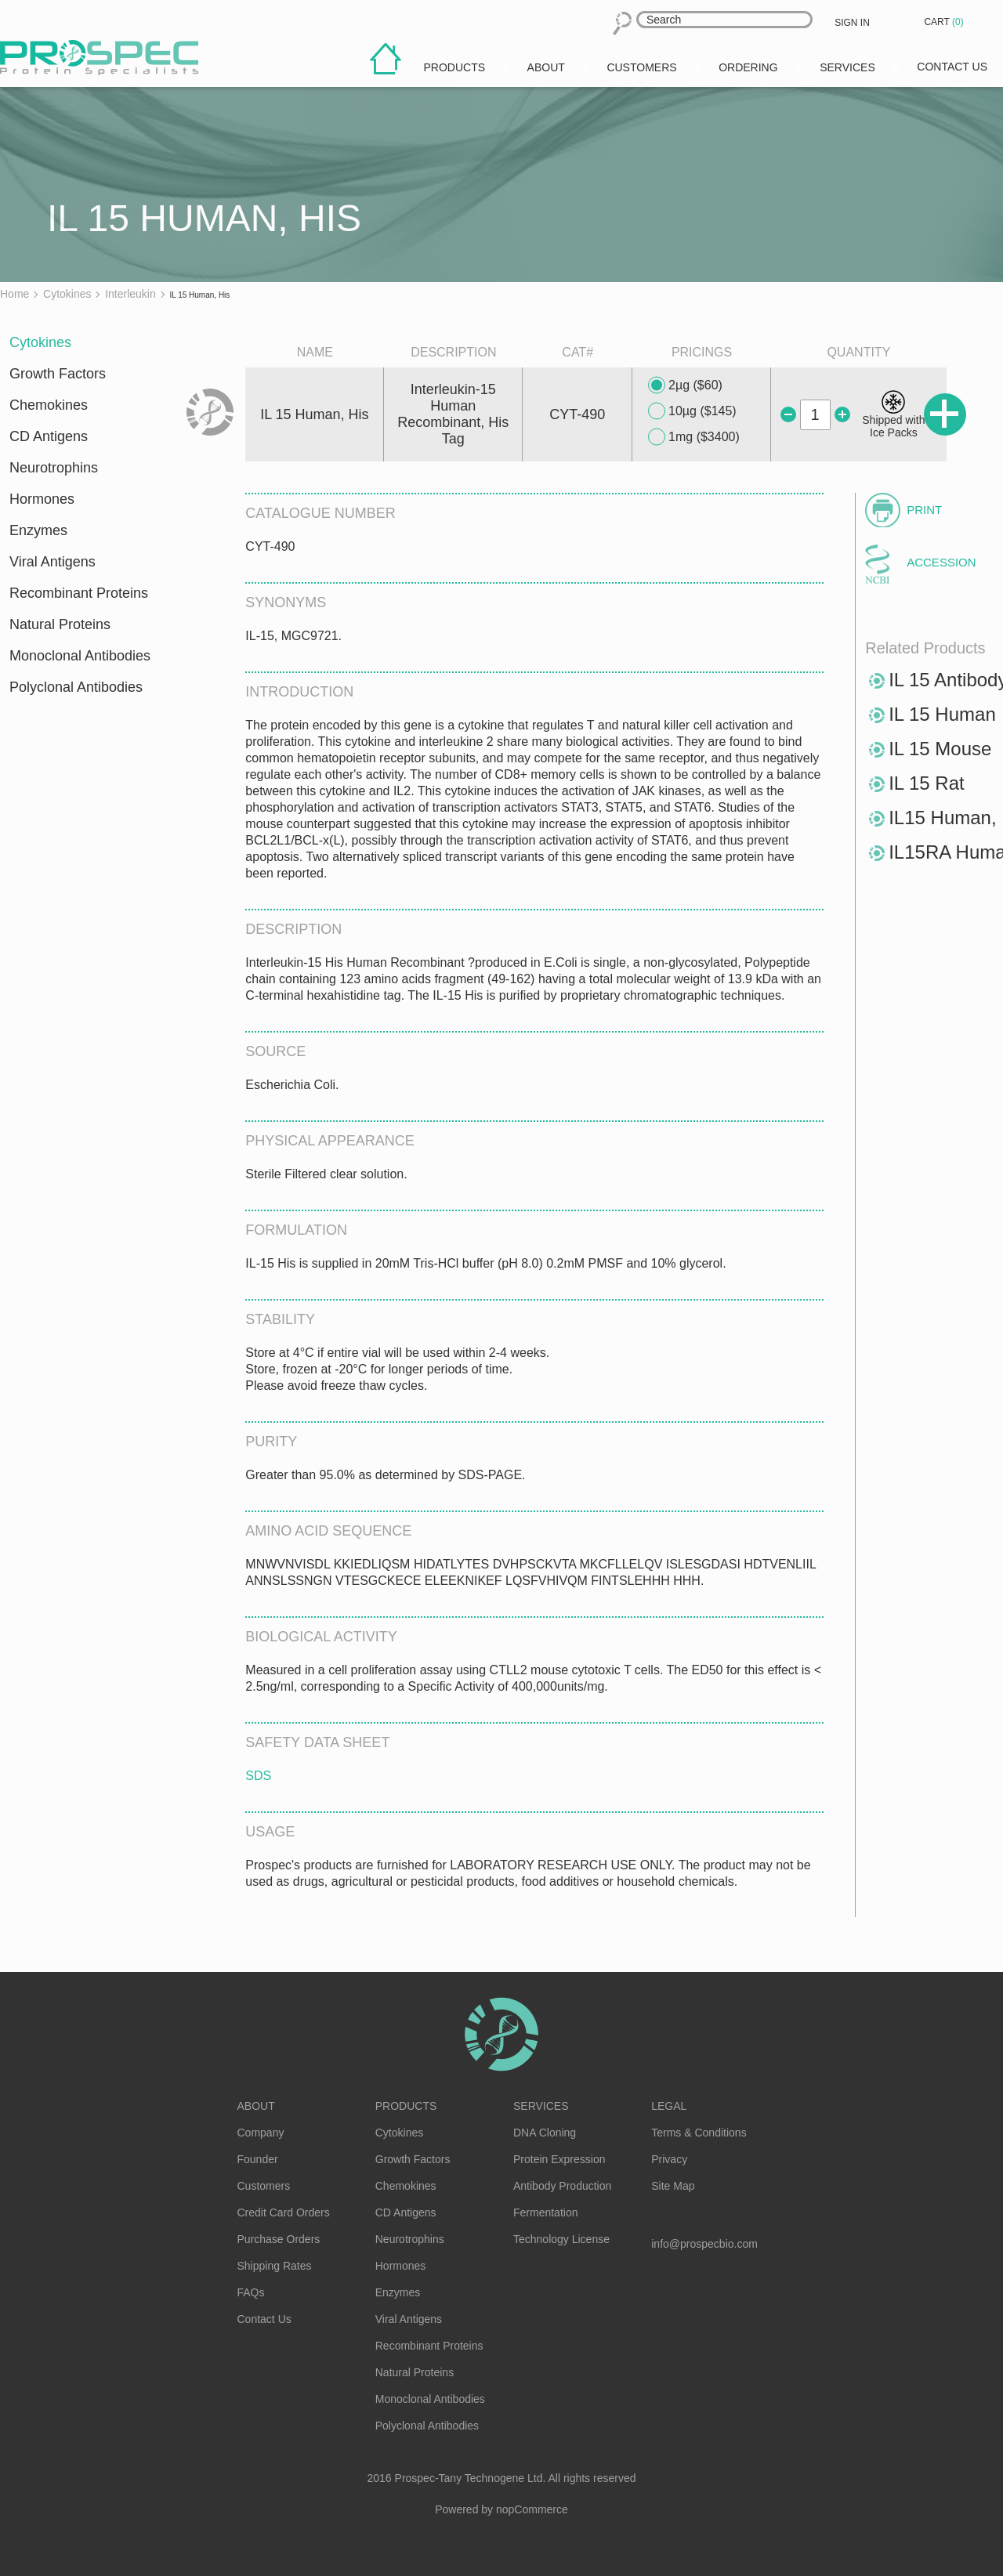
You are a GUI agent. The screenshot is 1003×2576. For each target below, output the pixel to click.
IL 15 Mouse (940, 748)
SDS (258, 1775)
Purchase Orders (278, 2239)
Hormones (41, 499)
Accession (941, 562)
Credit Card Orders (283, 2212)
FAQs (251, 2292)
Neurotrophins (53, 468)
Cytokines (40, 342)
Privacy (669, 2159)
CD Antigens (48, 436)
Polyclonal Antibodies (76, 687)
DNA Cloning (544, 2132)
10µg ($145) (692, 411)
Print (924, 509)
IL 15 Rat (927, 783)
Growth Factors (57, 374)
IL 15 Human (942, 714)
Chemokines (48, 405)
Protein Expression (559, 2159)
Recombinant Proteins (78, 593)
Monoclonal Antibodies (79, 656)
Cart (945, 21)
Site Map (672, 2186)
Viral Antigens (52, 562)
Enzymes (38, 530)
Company (260, 2132)
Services (541, 2106)
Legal (668, 2106)
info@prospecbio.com (704, 2244)
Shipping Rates (274, 2265)
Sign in (852, 22)
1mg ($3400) (694, 437)
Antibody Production (562, 2186)
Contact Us (264, 2319)
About (256, 2106)
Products (406, 2106)
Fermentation (545, 2212)
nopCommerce (532, 2509)
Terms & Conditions (698, 2132)
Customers (264, 2186)
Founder (257, 2159)
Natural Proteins (59, 624)
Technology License (561, 2239)
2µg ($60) (685, 385)
